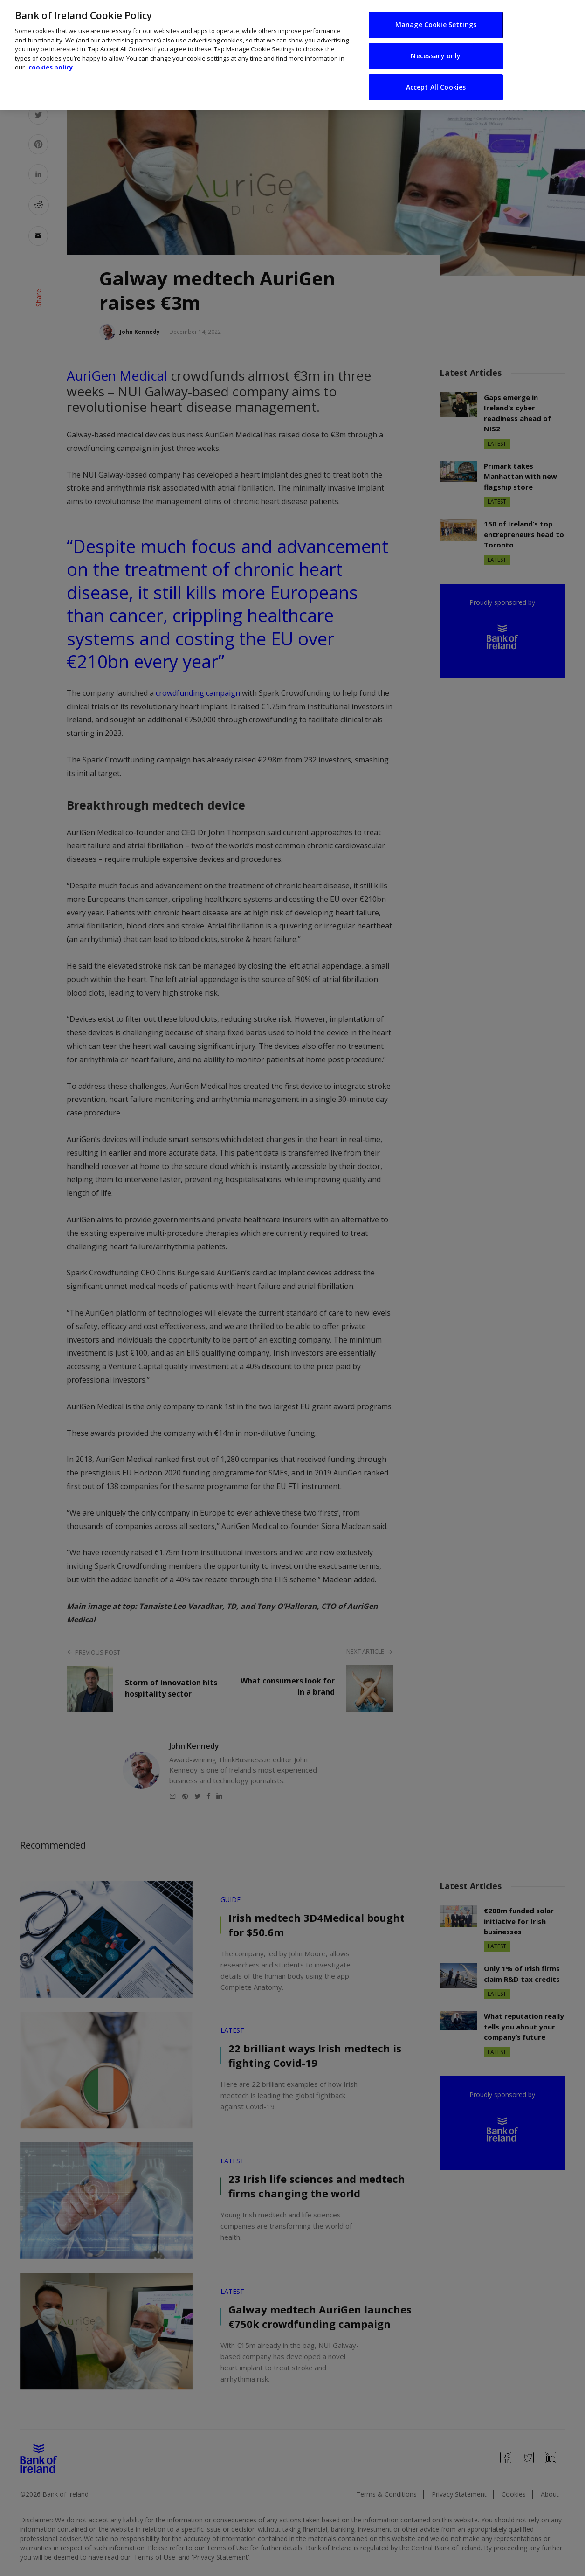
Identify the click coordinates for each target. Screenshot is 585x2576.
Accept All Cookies (436, 74)
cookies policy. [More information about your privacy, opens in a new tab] (51, 55)
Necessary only (436, 43)
